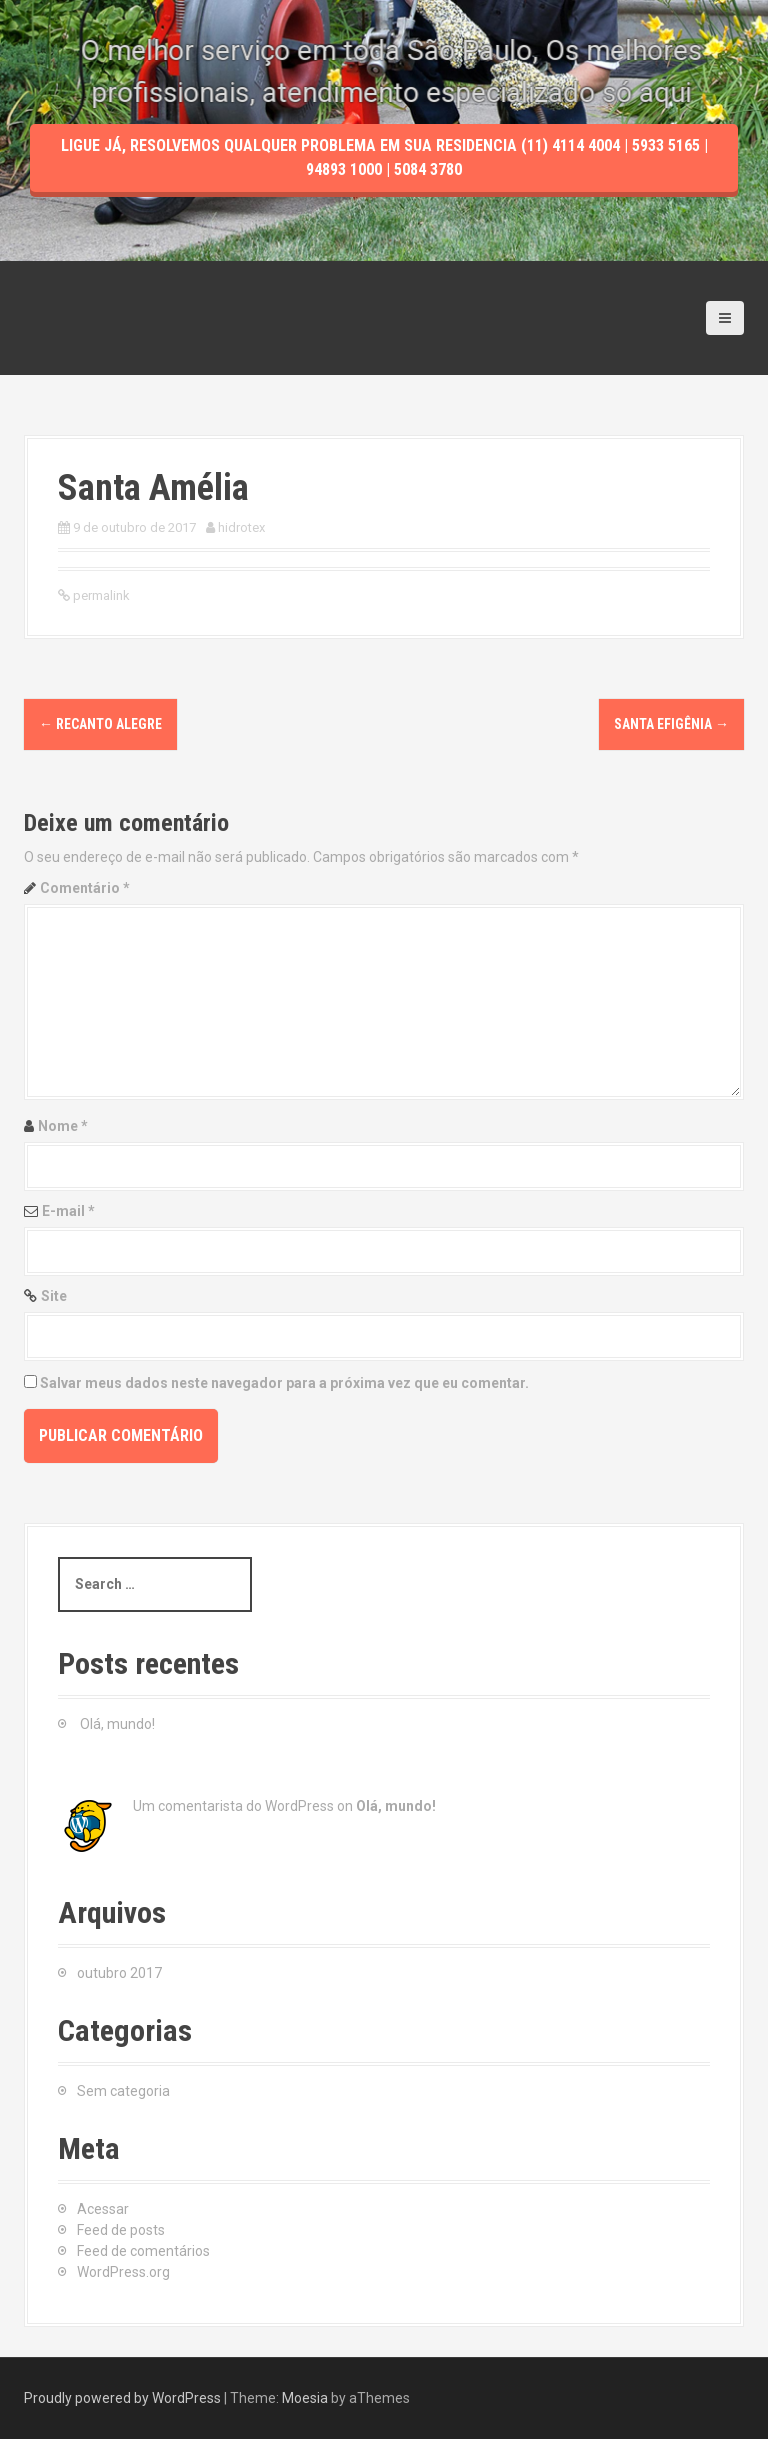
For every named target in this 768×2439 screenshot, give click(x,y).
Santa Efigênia (671, 724)
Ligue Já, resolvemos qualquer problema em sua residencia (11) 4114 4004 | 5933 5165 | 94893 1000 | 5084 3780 (384, 226)
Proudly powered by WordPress (122, 2398)
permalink (100, 595)
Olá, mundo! (117, 1724)
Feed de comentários (143, 2251)
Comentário (85, 888)
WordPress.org (123, 2272)
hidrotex (241, 527)
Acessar (103, 2209)
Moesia (305, 2398)
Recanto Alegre (100, 724)
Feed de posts (121, 2230)
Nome (63, 1126)
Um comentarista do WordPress (233, 1806)
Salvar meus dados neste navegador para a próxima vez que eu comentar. (284, 1383)
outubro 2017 (119, 1973)
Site (54, 1296)
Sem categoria (123, 2091)
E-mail (68, 1211)
